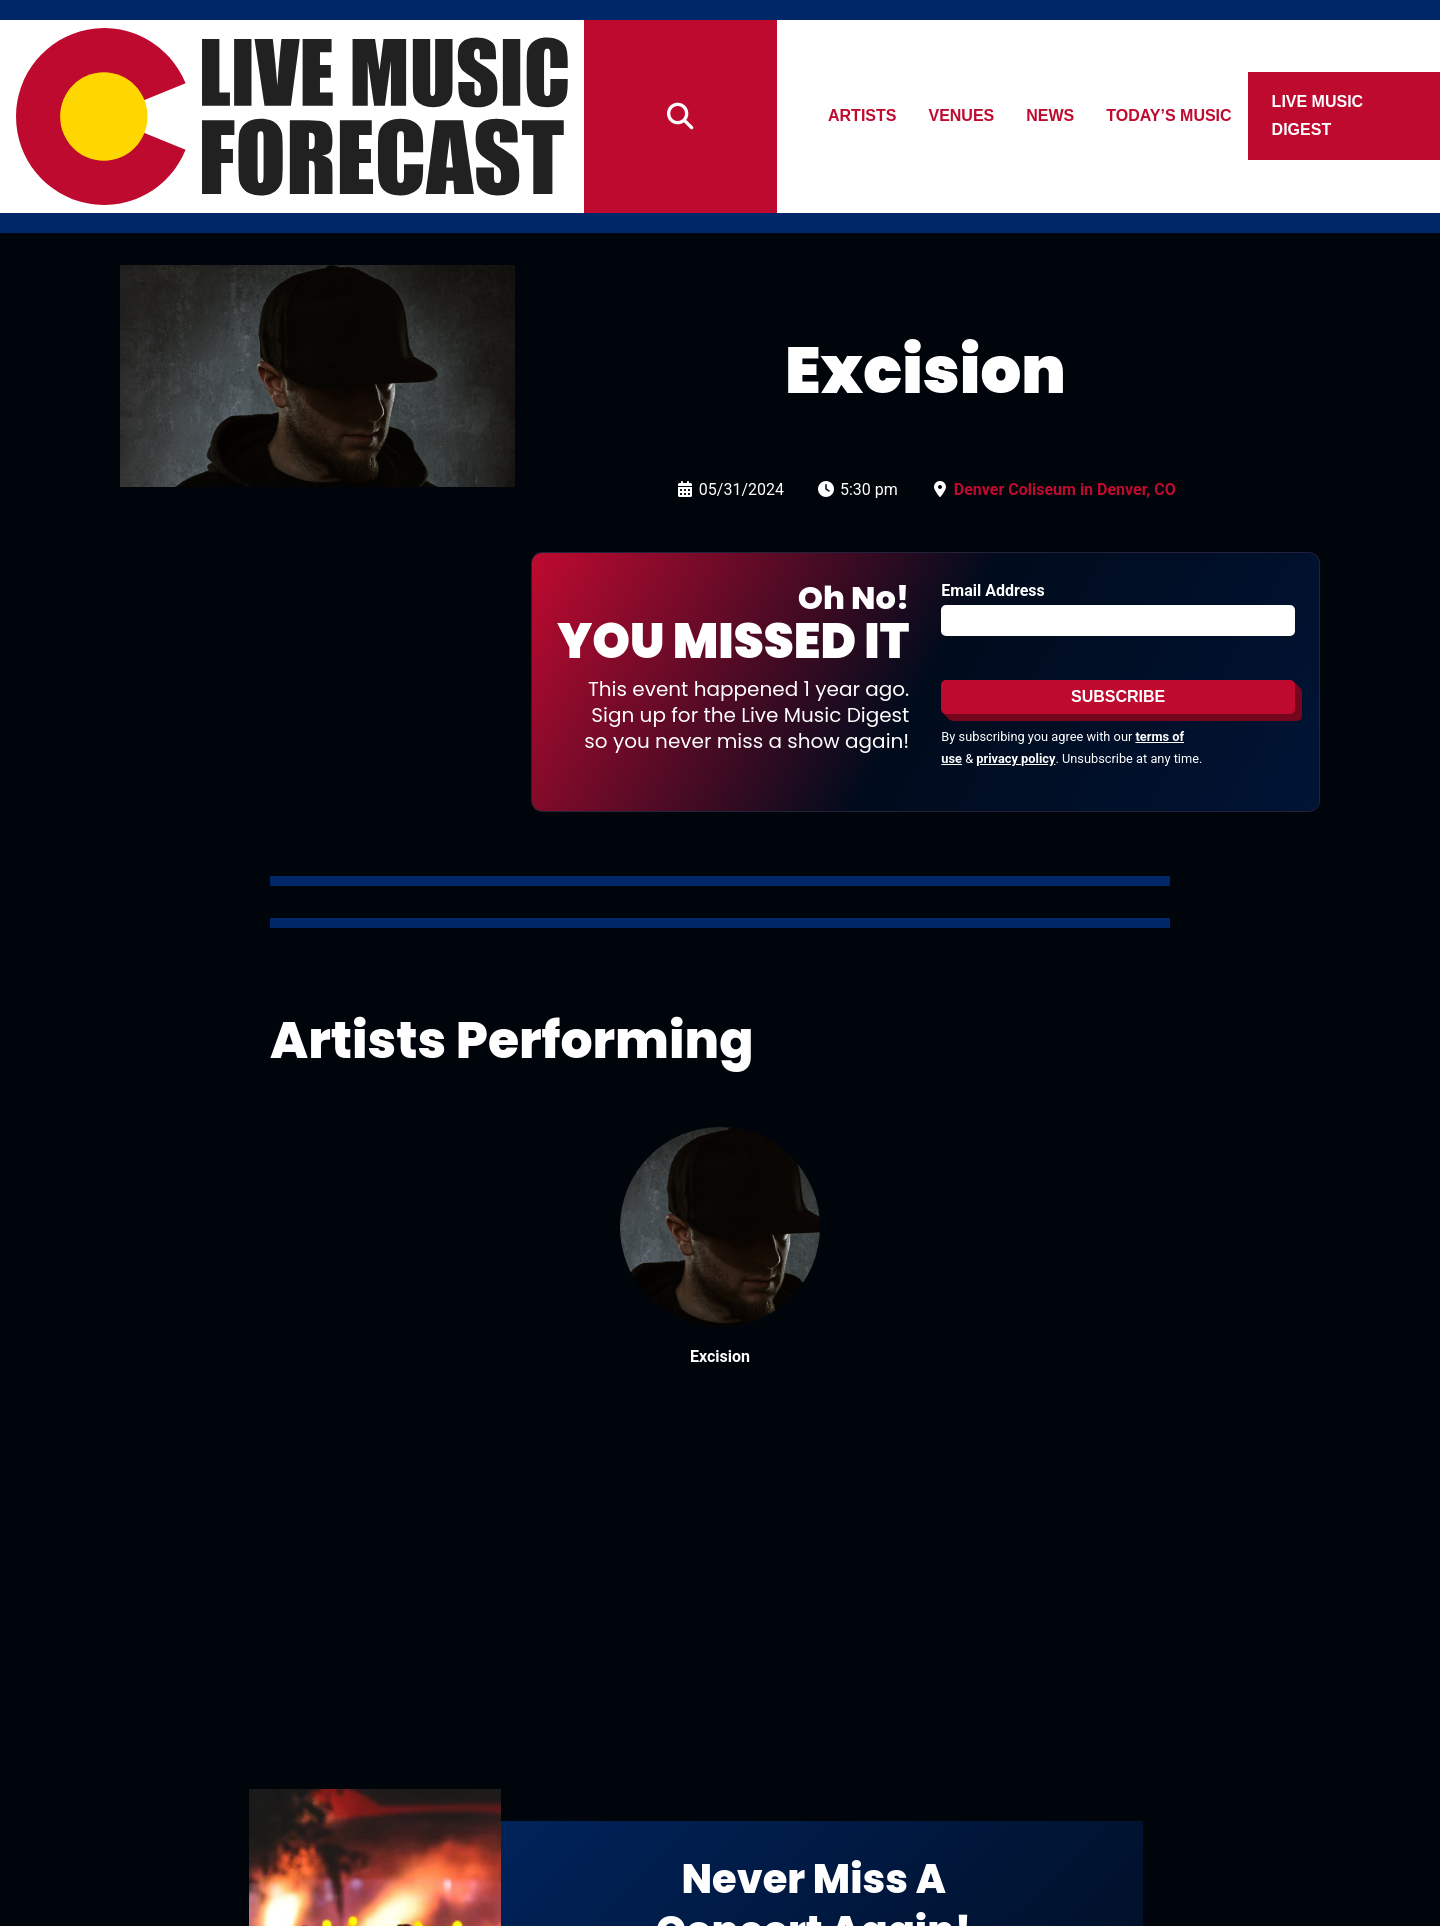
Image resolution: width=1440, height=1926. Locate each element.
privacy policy (1015, 758)
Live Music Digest (1318, 115)
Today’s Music (1169, 115)
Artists (862, 115)
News (1051, 115)
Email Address (992, 590)
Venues (962, 115)
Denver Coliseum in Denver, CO (1065, 489)
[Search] (680, 116)
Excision (720, 1356)
